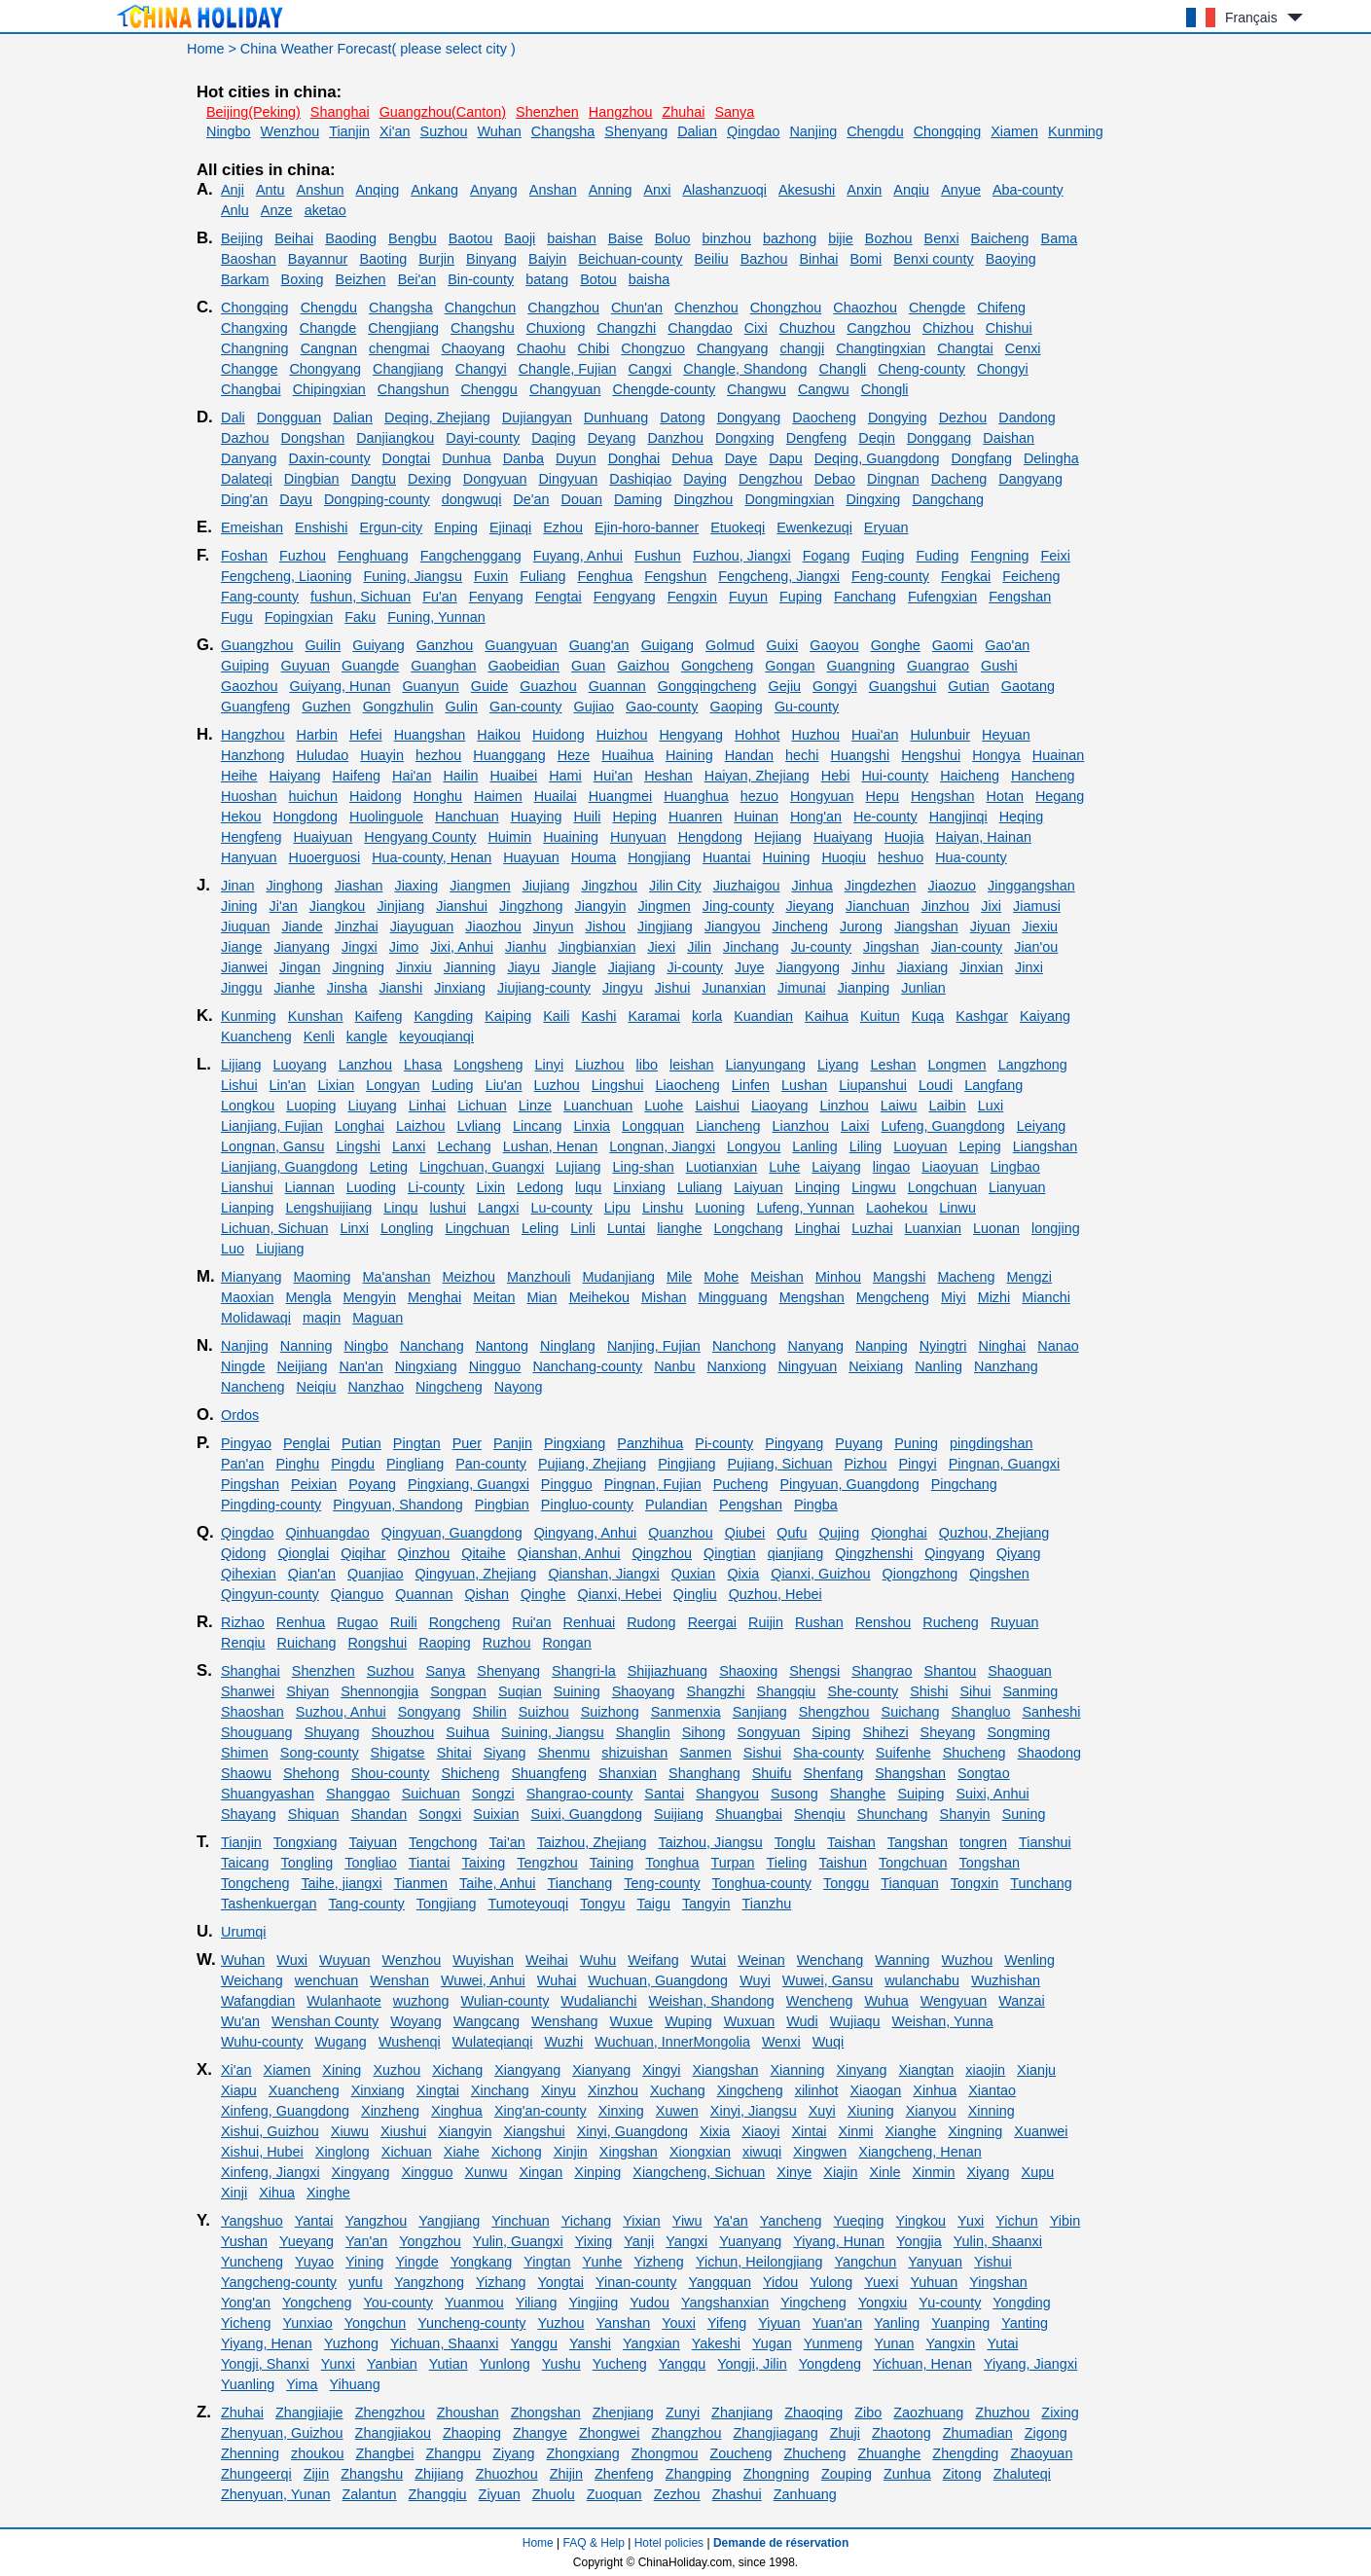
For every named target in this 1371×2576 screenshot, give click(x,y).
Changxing (254, 328)
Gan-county (525, 706)
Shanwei (247, 1691)
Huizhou (622, 735)
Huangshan (430, 735)
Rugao (357, 1622)
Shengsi (814, 1671)
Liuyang (371, 1105)
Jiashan (359, 885)
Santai (664, 1793)
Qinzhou (424, 1553)
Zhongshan (546, 2412)
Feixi (1055, 555)
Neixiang (875, 1366)
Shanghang (704, 1773)
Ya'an (731, 2221)
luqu (588, 1187)
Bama (1059, 238)
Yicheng (246, 2323)
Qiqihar (363, 1553)
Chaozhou (865, 307)
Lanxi (408, 1146)
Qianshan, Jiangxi (603, 1573)
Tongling (307, 1862)
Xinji (234, 2192)
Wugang (341, 2042)
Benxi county (933, 259)
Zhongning (776, 2474)
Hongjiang (659, 857)
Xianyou (931, 2111)
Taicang (245, 1862)
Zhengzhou (390, 2412)
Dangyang (1030, 479)
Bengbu (412, 238)
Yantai (314, 2221)
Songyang (429, 1712)
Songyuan (769, 1732)
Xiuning (871, 2111)
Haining (689, 755)
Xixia (715, 2131)
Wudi (802, 2021)
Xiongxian (700, 2151)
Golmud (729, 645)
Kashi (598, 1016)
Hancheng (1043, 775)
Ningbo (228, 131)
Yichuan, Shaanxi (444, 2343)
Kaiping (508, 1016)
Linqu (400, 1207)
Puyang (859, 1443)
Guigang (667, 645)
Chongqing (948, 131)
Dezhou (963, 417)
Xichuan (406, 2151)
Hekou (241, 816)
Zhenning (250, 2453)
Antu (270, 190)
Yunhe (603, 2261)
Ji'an (284, 906)
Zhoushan (468, 2412)
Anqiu (911, 190)
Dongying (897, 417)
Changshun (414, 389)
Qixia (743, 1573)
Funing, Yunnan (436, 617)
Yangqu (682, 2364)
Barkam (245, 279)
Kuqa (928, 1016)
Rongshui (377, 1643)
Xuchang (677, 2090)
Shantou (950, 1671)
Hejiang (778, 837)
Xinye (794, 2172)
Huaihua (627, 755)
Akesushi (806, 190)
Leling (540, 1228)
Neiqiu (317, 1387)
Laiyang (836, 1167)
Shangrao (881, 1671)
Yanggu (534, 2343)
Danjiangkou (395, 438)
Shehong (311, 1773)
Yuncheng (252, 2261)
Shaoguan (1020, 1671)
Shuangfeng (549, 1773)
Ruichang (307, 1643)
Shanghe (858, 1793)
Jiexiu (1040, 926)
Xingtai (437, 2090)
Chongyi (1002, 369)
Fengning (1000, 555)
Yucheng (620, 2364)
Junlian (923, 988)
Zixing (1059, 2412)
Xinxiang (378, 2090)
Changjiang (408, 369)
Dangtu (373, 479)
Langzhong (1032, 1064)
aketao (325, 210)
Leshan (893, 1064)
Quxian (693, 1573)
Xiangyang (527, 2070)
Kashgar (982, 1016)
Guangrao (938, 665)
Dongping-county (377, 499)
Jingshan (891, 947)
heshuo (900, 857)
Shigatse (398, 1752)
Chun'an (637, 307)
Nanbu (674, 1366)
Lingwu (873, 1187)
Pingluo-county (587, 1504)
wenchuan (327, 1980)
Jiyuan (990, 926)
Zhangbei (384, 2453)
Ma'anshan (397, 1277)
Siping (831, 1732)
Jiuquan (245, 926)
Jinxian (981, 967)
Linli (582, 1228)
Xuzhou (396, 2070)
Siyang (505, 1752)
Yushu (561, 2364)
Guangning (861, 665)
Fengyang (625, 596)
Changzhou (563, 307)
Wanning (902, 1960)
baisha (649, 279)
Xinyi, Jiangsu (753, 2111)
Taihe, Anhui (497, 1883)
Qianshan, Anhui (569, 1553)
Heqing (1021, 816)
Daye (741, 458)
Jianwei (244, 967)
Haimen (498, 796)
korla (707, 1016)
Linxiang (639, 1187)
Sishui (762, 1752)
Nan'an (361, 1366)
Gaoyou (834, 645)
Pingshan (250, 1484)
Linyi (549, 1064)
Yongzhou (430, 2241)
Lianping (247, 1207)
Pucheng (741, 1484)
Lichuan (481, 1105)
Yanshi (590, 2343)
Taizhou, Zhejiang (592, 1842)
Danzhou (675, 438)
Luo (232, 1248)
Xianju (1036, 2070)
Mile (679, 1277)
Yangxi (686, 2241)
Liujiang (280, 1248)
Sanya (734, 112)
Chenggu (488, 389)
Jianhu (525, 947)
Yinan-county (635, 2282)
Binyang (491, 259)
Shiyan (307, 1691)
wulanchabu (921, 1980)
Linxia (591, 1126)
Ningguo (495, 1366)
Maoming (321, 1277)
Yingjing (594, 2302)
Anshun (320, 190)
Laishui (717, 1105)
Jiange (241, 947)
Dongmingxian (789, 499)
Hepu (882, 796)
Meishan (776, 1277)
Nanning (306, 1346)
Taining (612, 1862)
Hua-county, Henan (431, 857)
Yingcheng (813, 2302)
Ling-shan (643, 1167)
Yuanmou (474, 2302)
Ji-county (695, 967)
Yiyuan (779, 2323)
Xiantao (992, 2090)
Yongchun (375, 2323)
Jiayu (523, 967)
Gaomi (952, 645)
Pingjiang (686, 1463)
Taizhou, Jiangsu (710, 1842)
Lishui (239, 1085)
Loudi (936, 1085)
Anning (610, 190)
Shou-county (390, 1773)
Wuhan (499, 131)
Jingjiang (665, 926)
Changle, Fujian (568, 369)
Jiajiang (632, 967)
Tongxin (975, 1883)
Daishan (1008, 438)
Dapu (785, 458)
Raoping (444, 1643)
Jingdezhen (881, 885)
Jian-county (967, 947)
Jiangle (574, 967)
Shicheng (470, 1773)
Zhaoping (472, 2433)
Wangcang (486, 2021)
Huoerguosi (325, 857)
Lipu (617, 1207)
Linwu (957, 1207)
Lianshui (247, 1187)
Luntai (626, 1228)
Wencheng (819, 2001)
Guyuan (305, 665)
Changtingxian (880, 348)
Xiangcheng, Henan (919, 2151)
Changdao (699, 328)
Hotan (1005, 796)
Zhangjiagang (775, 2433)
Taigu (653, 1903)
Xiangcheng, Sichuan (698, 2172)
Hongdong (305, 816)
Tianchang (580, 1883)
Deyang (612, 438)
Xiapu (239, 2090)
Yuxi (970, 2221)
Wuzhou (967, 1960)
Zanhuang (805, 2494)
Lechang (463, 1146)
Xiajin (840, 2172)
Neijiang (302, 1366)
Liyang (837, 1064)
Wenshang (564, 2021)
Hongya (996, 755)
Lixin (490, 1187)
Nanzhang (1006, 1366)
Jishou (605, 926)
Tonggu (846, 1883)
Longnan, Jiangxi (662, 1146)
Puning (916, 1443)
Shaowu (246, 1773)
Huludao (323, 755)
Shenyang (635, 131)
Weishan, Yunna (941, 2021)
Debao (834, 479)
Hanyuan (249, 857)
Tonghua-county (762, 1883)
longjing (1055, 1228)
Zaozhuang (928, 2412)
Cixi (756, 328)
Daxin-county (330, 458)
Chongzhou (786, 307)
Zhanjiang (742, 2412)
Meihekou (599, 1297)
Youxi (679, 2323)
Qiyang (1018, 1553)
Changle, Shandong (745, 369)
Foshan (244, 555)
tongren (983, 1842)
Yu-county (950, 2302)
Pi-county (724, 1443)
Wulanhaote (344, 2001)
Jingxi (360, 947)
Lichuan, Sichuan (274, 1228)
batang (546, 279)
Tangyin (706, 1903)
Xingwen (820, 2151)
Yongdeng (830, 2364)
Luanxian (933, 1228)
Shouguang (257, 1732)
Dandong (1026, 417)
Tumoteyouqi (527, 1903)
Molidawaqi (256, 1317)
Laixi (855, 1126)
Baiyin (547, 259)
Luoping (311, 1105)
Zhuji (845, 2433)
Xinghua (457, 2111)
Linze (535, 1105)
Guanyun (430, 686)
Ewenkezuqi (814, 527)
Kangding (443, 1016)
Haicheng (969, 775)
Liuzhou (599, 1064)
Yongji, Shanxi (265, 2364)
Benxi (941, 238)
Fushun (657, 555)
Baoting (383, 259)
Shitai (454, 1752)
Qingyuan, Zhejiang (476, 1573)
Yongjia (919, 2241)
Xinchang (500, 2090)
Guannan (617, 686)
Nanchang (432, 1346)
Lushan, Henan (550, 1146)
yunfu (365, 2282)
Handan (749, 755)
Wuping (688, 2021)
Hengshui (930, 755)
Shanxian (627, 1773)
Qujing (839, 1533)
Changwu (756, 389)
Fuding (938, 555)
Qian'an (312, 1573)
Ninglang (567, 1346)
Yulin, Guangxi (518, 2241)
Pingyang (794, 1443)
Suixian (496, 1814)
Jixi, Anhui (461, 947)
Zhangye (540, 2433)
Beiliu (711, 259)
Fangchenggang (471, 555)
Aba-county (1028, 190)
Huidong (558, 735)
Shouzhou (402, 1732)
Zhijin (566, 2474)
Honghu (438, 796)
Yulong (831, 2282)
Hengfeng (251, 837)
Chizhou (948, 328)
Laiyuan (758, 1187)
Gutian (968, 686)
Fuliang (542, 576)
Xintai (808, 2131)
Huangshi (860, 755)
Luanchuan (597, 1105)
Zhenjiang (623, 2412)
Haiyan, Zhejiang (757, 775)
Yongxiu (883, 2302)
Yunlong (505, 2364)
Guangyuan (521, 645)
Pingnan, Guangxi (1004, 1463)
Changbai (251, 389)
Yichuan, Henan (922, 2364)
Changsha (563, 131)
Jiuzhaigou (746, 885)
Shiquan (314, 1814)
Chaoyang (473, 348)
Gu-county (807, 706)
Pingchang (964, 1484)
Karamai (654, 1016)
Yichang (586, 2221)
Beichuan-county (630, 259)
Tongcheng (255, 1883)
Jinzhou (945, 906)
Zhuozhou (507, 2474)
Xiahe (462, 2151)
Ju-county (821, 947)
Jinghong (294, 885)
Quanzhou (680, 1533)
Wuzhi (564, 2042)
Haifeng (356, 775)
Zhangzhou (686, 2433)
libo (647, 1064)
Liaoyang (779, 1105)
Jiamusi (1037, 906)
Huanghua (696, 796)
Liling (866, 1146)
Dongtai (406, 458)
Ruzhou (507, 1643)
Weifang (653, 1960)
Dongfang (982, 458)
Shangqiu (786, 1691)
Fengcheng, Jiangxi (779, 576)
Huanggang (509, 755)
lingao (891, 1167)
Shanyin (965, 1814)
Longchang (748, 1228)
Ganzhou (444, 645)
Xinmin (934, 2172)
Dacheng (959, 479)
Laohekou (896, 1207)
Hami (565, 775)
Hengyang (691, 735)
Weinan (761, 1960)
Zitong (962, 2474)
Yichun (1016, 2221)
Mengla (308, 1297)
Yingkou (921, 2221)
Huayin (382, 755)
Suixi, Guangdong (585, 1814)
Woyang (416, 2021)
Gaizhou (643, 665)
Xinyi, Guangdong (632, 2131)
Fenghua (604, 576)
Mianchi (1046, 1297)
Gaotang (1028, 686)
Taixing (484, 1862)
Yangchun (866, 2261)
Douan (581, 499)
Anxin (864, 190)
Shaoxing (748, 1671)
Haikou (499, 735)
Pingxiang (574, 1443)
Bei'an (417, 279)
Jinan (237, 885)
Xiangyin (464, 2131)
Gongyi (834, 686)
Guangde (370, 665)
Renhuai (589, 1622)
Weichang (252, 1980)
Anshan (553, 190)
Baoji (519, 238)
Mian (541, 1297)
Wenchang (830, 1960)
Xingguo (427, 2172)
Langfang (993, 1085)
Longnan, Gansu (272, 1146)
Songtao (983, 1773)
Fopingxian (299, 617)
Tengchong (443, 1842)
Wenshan (399, 1980)
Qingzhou (661, 1553)
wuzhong (421, 2001)
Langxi (498, 1207)
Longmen (957, 1064)
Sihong (704, 1732)
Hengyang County (420, 837)
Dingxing (873, 499)
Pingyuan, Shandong (398, 1504)
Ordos (240, 1415)
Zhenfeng (624, 2474)
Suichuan (431, 1793)
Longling (406, 1228)
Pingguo (567, 1484)
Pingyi (917, 1463)
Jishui (673, 988)
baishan (571, 238)
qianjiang (796, 1553)
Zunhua (907, 2474)
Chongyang (325, 369)
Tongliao (370, 1862)
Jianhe (293, 988)
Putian (361, 1443)
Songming (1018, 1732)
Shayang (248, 1814)
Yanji (639, 2241)
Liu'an (504, 1085)
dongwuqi (472, 499)
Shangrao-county (579, 1793)
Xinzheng (390, 2111)
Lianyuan (1017, 1187)
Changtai (965, 348)
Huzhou (815, 735)
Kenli (319, 1036)
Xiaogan (876, 2090)
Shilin (489, 1712)
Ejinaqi (510, 527)
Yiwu (687, 2221)
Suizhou (544, 1712)
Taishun (842, 1862)
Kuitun (880, 1016)
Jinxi (1029, 967)
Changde (328, 328)
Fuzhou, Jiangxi (742, 555)
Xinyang (861, 2070)
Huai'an (874, 735)
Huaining (570, 837)
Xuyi (822, 2111)
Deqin (876, 438)
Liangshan (1045, 1146)
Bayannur (318, 259)
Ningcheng (449, 1387)
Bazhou (764, 259)
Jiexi (661, 947)
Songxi (439, 1814)
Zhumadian (978, 2433)
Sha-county (828, 1752)
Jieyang (809, 906)
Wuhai (557, 1980)
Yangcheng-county (279, 2282)
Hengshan (943, 796)
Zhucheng (815, 2453)
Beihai (293, 238)
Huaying (536, 816)
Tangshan (917, 1842)
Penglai (306, 1443)
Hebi (835, 775)
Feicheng (1031, 576)
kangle (366, 1036)
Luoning (719, 1207)
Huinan (756, 816)
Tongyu (602, 1903)
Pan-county (490, 1463)
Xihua (277, 2192)
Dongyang (749, 417)
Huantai (727, 857)
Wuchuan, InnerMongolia (672, 2042)
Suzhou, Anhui (341, 1712)
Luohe (663, 1105)
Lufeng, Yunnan (806, 1207)
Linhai (427, 1105)
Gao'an (1007, 645)
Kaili (556, 1016)
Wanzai (1021, 2001)
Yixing (594, 2241)
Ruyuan (1015, 1622)
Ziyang (513, 2453)
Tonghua (672, 1862)
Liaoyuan (949, 1167)
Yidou (780, 2282)
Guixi (782, 645)
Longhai (359, 1126)
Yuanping (960, 2323)
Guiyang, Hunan (339, 686)
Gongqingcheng (707, 686)
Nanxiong (737, 1366)
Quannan (423, 1594)
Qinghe (543, 1594)
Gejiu (784, 686)
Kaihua (826, 1016)
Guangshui (903, 686)
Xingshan (628, 2151)
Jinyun (553, 926)
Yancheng (791, 2221)
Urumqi (243, 1932)
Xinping (597, 2172)
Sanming (1030, 1691)
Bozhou (889, 238)
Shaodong (1050, 1752)
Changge (249, 369)
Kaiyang (1045, 1016)
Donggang (939, 438)
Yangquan (719, 2282)
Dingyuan (567, 479)
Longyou (753, 1146)
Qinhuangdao (327, 1533)
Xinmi (855, 2131)
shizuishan (634, 1752)
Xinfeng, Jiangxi (270, 2172)
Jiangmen (480, 885)
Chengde (937, 307)
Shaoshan (252, 1712)
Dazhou (245, 438)
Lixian (336, 1085)
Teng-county (662, 1883)
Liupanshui (873, 1085)
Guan (588, 665)
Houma (593, 857)
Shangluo (981, 1712)
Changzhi (626, 328)
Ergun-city (390, 527)
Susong (794, 1793)
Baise (625, 238)
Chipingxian (329, 389)
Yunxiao (307, 2323)
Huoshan (249, 796)
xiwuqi (761, 2151)
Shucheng (974, 1752)
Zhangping (699, 2474)
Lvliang (478, 1126)
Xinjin (571, 2151)
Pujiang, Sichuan (779, 1463)
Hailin (460, 775)
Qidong (243, 1553)
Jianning (470, 967)
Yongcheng (317, 2302)
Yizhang (500, 2282)
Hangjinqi (958, 816)
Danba (523, 458)
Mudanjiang (619, 1277)
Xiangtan (926, 2070)
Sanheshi (1051, 1712)
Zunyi (683, 2412)
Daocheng (824, 417)
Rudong (651, 1622)
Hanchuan (467, 816)
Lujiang (578, 1167)
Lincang (537, 1126)
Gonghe (895, 645)
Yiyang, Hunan (838, 2241)
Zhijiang (439, 2474)
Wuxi (291, 1960)
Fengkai (966, 576)
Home (205, 48)
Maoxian (247, 1297)
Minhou (838, 1277)
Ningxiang (426, 1366)
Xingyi (661, 2070)
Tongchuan (913, 1862)
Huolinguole (386, 816)
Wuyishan (483, 1960)
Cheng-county (921, 369)
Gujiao (593, 706)
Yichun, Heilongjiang (759, 2261)
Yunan (895, 2343)
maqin (322, 1317)
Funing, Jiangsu (412, 576)
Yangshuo (252, 2221)
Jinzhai (357, 926)
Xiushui (403, 2131)
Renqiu (243, 1643)
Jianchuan (878, 906)
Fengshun (675, 576)
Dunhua (466, 458)
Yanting (1024, 2323)
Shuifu (772, 1773)
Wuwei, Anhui (483, 1980)
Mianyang (251, 1277)
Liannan (310, 1187)
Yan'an (366, 2241)
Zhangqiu (438, 2494)
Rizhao (243, 1622)
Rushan (819, 1622)
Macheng (965, 1277)
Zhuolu (553, 2494)
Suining (577, 1691)
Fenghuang (373, 555)
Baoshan (248, 259)
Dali (233, 417)
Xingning (975, 2131)
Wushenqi (410, 2042)
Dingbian (312, 479)
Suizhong (610, 1712)
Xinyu (558, 2090)
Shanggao (358, 1793)
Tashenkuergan (268, 1903)
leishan (691, 1064)
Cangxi (649, 369)
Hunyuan (638, 837)
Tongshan (989, 1862)
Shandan (379, 1814)
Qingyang (954, 1553)
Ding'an (244, 499)
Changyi (481, 369)
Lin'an (288, 1085)
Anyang (494, 190)
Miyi (953, 1297)
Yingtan (546, 2261)
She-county (862, 1691)
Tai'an (507, 1842)
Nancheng (253, 1387)
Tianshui (1045, 1842)
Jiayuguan (422, 926)
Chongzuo (653, 348)
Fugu (237, 617)
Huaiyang (843, 837)
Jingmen (663, 906)
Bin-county (481, 279)
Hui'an (613, 775)
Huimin (509, 837)
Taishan (851, 1842)
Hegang (1059, 796)
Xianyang (601, 2070)
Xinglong (342, 2151)
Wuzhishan (1005, 1980)
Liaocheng (687, 1085)
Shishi (929, 1691)
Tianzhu (767, 1903)
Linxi (354, 1228)
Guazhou (548, 686)
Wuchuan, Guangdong (658, 1980)
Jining (239, 906)
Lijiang (241, 1064)
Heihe (239, 775)
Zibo (868, 2412)
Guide (489, 686)
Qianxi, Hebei (619, 1594)
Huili (586, 816)
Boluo (673, 238)
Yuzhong (351, 2343)
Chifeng (1001, 307)
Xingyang (361, 2172)
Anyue (961, 190)
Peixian (314, 1484)
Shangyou (727, 1793)
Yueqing (859, 2221)
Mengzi (1029, 1277)
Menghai (434, 1297)
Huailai (555, 796)
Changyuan (565, 389)
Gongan (789, 665)
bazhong (789, 238)
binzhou (727, 238)
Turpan (733, 1862)
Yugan (772, 2343)
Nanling (938, 1366)
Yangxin (950, 2343)
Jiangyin (601, 906)
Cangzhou (879, 328)
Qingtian (730, 1553)
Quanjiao (375, 1573)
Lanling (814, 1146)
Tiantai (430, 1862)
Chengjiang (403, 328)
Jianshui (461, 906)
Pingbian (502, 1504)
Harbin (317, 735)
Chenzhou (706, 307)
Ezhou (563, 527)
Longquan (653, 1126)
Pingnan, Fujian (653, 1484)
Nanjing (813, 131)
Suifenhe (903, 1752)
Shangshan (910, 1773)
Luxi (990, 1105)
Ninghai (1002, 1346)
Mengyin (369, 1297)
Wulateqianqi (492, 2042)
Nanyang (815, 1346)
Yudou (649, 2302)
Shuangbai (748, 1814)
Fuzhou (302, 555)
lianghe (679, 1228)
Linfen (751, 1085)
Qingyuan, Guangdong (452, 1533)
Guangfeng (255, 706)
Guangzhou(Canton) (442, 112)
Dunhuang (616, 417)
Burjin (436, 259)
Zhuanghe (889, 2453)
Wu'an (240, 2021)
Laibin (946, 1105)
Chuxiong (556, 328)
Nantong (502, 1346)
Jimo (403, 947)
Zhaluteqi (1022, 2474)
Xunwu (485, 2172)
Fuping (800, 596)
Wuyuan (345, 1960)
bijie (840, 238)
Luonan (996, 1228)
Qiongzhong (920, 1573)
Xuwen (677, 2111)
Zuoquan (614, 2494)
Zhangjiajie (309, 2412)
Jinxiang (460, 988)
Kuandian (763, 1016)
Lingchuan (477, 1228)
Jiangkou (337, 906)
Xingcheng (750, 2090)
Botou (598, 279)
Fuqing (882, 555)
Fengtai (558, 596)
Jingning (358, 967)
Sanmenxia (686, 1712)
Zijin (316, 2474)
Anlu (235, 210)
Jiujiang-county (544, 988)
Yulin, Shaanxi (998, 2241)
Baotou (471, 238)
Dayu (295, 499)
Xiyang (988, 2172)
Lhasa (423, 1064)
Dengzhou (771, 479)
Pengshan (750, 1504)
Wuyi (755, 1980)
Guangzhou (257, 645)
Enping (456, 527)
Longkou (247, 1105)
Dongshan (313, 438)
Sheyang (948, 1732)
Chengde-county (664, 389)
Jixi (991, 906)
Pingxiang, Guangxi (468, 1484)
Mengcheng (892, 1297)
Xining (341, 2070)
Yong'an (246, 2302)
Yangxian (651, 2343)
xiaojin (985, 2070)
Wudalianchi (598, 2001)
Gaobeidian (523, 665)
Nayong (518, 1387)
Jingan (299, 967)
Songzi (493, 1793)
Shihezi (885, 1732)
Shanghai (340, 112)
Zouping (846, 2474)
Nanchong (744, 1346)
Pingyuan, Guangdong (850, 1484)
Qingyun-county (270, 1594)
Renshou (883, 1622)
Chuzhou (807, 328)
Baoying (1011, 259)
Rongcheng (465, 1622)
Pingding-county (271, 1504)
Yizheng (658, 2261)
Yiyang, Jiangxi (1030, 2364)
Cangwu (823, 389)
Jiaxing (416, 885)
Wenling (1029, 1960)
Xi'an (395, 131)
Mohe (721, 1277)
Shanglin (643, 1732)
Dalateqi (246, 479)
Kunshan (315, 1016)
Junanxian (734, 988)
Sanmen (705, 1752)
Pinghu (297, 1463)
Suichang (911, 1712)
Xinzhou (613, 2090)
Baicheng (1000, 238)
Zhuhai (683, 112)
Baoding (351, 238)
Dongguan (289, 417)
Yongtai (560, 2282)
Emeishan (252, 527)
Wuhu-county (262, 2042)
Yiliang (537, 2302)
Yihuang (354, 2384)
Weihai (546, 1960)
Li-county (436, 1187)
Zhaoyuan (1041, 2453)
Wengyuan (954, 2001)
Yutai (1002, 2343)
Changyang (733, 348)
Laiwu (899, 1105)
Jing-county (739, 906)
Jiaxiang (922, 967)
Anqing (377, 190)
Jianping (864, 988)
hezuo (759, 796)
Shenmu (564, 1752)
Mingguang (732, 1297)
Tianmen (421, 1883)
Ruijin (765, 1622)
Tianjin (349, 131)
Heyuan (1006, 735)
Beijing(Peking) (253, 112)
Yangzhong (429, 2282)
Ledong (540, 1187)
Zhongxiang (582, 2453)
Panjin (512, 1443)
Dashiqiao (640, 479)
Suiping (920, 1793)
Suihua (467, 1732)
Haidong (375, 796)
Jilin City (675, 885)
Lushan (804, 1085)
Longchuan (942, 1187)
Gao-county (662, 706)
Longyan (392, 1085)
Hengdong (710, 837)
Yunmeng (833, 2343)
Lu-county (561, 1207)
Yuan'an (837, 2323)
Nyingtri (943, 1346)
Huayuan (531, 857)
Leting (389, 1167)
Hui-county (894, 775)
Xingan (540, 2172)
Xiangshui (533, 2131)
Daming (638, 499)
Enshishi (321, 527)
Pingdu (353, 1463)
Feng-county (890, 576)
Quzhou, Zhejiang (994, 1533)
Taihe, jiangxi (341, 1883)
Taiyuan (372, 1842)
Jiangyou (732, 926)
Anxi (656, 190)
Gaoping (735, 706)
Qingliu (695, 1594)
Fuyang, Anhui (578, 555)
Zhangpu (453, 2453)
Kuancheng (256, 1036)
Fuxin (491, 576)
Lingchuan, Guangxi (481, 1167)
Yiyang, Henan (266, 2343)
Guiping (245, 665)
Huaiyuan (322, 837)
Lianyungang (766, 1064)
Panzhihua (650, 1443)
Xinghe (328, 2192)
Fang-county (260, 596)
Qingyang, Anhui (585, 1533)
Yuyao (314, 2261)
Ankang (434, 190)
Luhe (784, 1167)
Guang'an (599, 645)
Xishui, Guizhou (270, 2131)
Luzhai (871, 1228)
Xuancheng (304, 2090)
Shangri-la (584, 1671)
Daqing (553, 438)
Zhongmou (665, 2453)
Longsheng (488, 1064)
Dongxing (745, 438)
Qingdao (753, 131)
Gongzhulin (398, 706)
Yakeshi (716, 2343)
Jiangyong (808, 967)
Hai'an (411, 775)
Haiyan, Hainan (983, 837)
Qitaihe (483, 1553)
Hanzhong (253, 755)
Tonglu (795, 1842)
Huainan (1058, 755)
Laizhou (420, 1126)
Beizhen (361, 279)
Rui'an (531, 1622)
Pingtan (417, 1443)
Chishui (1009, 328)
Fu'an (439, 596)
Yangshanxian (725, 2302)
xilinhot (817, 2090)
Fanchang (865, 596)
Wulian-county (504, 2001)
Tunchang (1040, 1883)
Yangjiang (449, 2221)
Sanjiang (760, 1712)
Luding (452, 1085)
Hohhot (757, 735)
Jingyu (622, 988)
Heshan (668, 775)
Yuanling (247, 2384)
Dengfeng (816, 438)
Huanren (695, 816)
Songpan (458, 1691)
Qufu (791, 1533)
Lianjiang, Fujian (272, 1126)
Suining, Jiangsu (552, 1732)
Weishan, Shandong (712, 2001)
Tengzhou (547, 1862)
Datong (682, 417)
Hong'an (816, 816)
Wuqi (828, 2042)
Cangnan (329, 348)
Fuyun (748, 596)
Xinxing (621, 2111)
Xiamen (1014, 131)
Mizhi (994, 1297)
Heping (634, 816)
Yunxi (338, 2364)
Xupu (1038, 2172)
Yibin (1065, 2221)
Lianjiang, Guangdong (289, 1167)
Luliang (699, 1187)
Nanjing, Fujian (654, 1346)
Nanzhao (375, 1387)
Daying (705, 479)
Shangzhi (716, 1691)
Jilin (699, 947)
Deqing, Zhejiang (437, 417)
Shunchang (892, 1814)
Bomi (865, 259)
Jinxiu (414, 967)
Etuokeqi (737, 527)
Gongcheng (717, 665)
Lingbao (1015, 1167)
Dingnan (893, 479)
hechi (801, 755)
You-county (398, 2302)
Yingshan (998, 2282)
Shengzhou (834, 1712)
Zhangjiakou (393, 2433)
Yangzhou (376, 2221)
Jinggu (241, 988)
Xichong (516, 2151)
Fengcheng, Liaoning (286, 576)
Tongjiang (446, 1903)
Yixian (642, 2221)
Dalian (697, 131)
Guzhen (326, 706)
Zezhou (677, 2494)
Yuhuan (933, 2282)
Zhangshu (372, 2474)
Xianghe (910, 2131)
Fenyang (496, 596)
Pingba (816, 1504)
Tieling (787, 1862)
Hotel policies (669, 2543)
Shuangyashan (267, 1793)
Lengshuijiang (328, 1207)
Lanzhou (365, 1064)
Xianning (797, 2070)
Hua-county (971, 857)
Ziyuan (500, 2494)
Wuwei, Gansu (827, 1980)
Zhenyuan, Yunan (276, 2494)
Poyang (372, 1484)
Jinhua (811, 885)
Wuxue (632, 2021)
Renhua (300, 1622)
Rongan (566, 1643)
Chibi (593, 348)
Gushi (999, 665)
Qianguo (357, 1594)
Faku (360, 617)
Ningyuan (807, 1366)
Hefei (365, 735)
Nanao (1057, 1346)
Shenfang (834, 1773)
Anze (277, 210)
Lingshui (618, 1085)
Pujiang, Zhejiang (592, 1463)
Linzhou (843, 1105)
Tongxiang (305, 1842)
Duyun (576, 458)
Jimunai (801, 988)
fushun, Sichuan (360, 596)
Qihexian (248, 1573)
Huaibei (513, 775)
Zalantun (370, 2494)
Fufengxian (942, 596)
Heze (574, 755)
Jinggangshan (1031, 885)
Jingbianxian (596, 947)
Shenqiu (820, 1814)
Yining (364, 2261)
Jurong (861, 926)
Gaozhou (249, 686)
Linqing (817, 1187)
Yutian (448, 2364)
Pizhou (865, 1463)
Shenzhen (547, 112)
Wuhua (886, 2001)
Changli (843, 369)
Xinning (991, 2111)
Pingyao (246, 1443)
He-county (885, 816)
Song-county (319, 1752)
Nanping (881, 1346)
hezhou (438, 755)
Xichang (457, 2070)
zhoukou (317, 2453)
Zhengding (965, 2453)
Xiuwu (350, 2131)
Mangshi (899, 1277)
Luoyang (300, 1064)
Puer (467, 1443)
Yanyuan (935, 2261)
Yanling (897, 2323)
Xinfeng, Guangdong (285, 2111)
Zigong (1046, 2433)
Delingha (1051, 458)
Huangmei (621, 796)
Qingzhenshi (874, 1553)
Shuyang (332, 1732)
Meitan (494, 1297)
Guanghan (443, 665)
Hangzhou (621, 112)
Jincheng (800, 926)
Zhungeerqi (256, 2474)
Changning (255, 348)
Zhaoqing (813, 2412)
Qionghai (899, 1533)
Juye (749, 967)
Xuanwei (1040, 2131)
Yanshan (622, 2323)
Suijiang (679, 1814)
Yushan (244, 2241)
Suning (1024, 1814)
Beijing (242, 238)
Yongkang (482, 2261)
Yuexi (881, 2282)
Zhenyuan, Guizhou (282, 2433)
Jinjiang (400, 906)
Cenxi (1023, 348)
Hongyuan (822, 796)
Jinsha (347, 988)
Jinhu (867, 967)
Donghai (634, 458)
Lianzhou (801, 1126)
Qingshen (999, 1573)
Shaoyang (643, 1691)
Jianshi (400, 988)
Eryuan (886, 527)
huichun (313, 796)
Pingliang (415, 1463)
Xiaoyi (760, 2131)
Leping (980, 1146)
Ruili (403, 1622)
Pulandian (676, 1504)
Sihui (975, 1691)
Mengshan (812, 1297)
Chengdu (875, 131)
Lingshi (358, 1146)
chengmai (399, 348)
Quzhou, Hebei (775, 1594)
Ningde (243, 1366)
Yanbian (392, 2364)
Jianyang (301, 947)
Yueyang (306, 2241)
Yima (301, 2384)
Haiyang (295, 775)
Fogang (826, 555)
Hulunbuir (940, 735)
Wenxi (781, 2042)
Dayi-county (483, 438)
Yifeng (726, 2323)
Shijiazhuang (667, 1671)
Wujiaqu (855, 2021)
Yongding (1021, 2302)
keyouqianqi (436, 1036)
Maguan (377, 1317)
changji (802, 348)
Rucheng (950, 1622)
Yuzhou (560, 2323)
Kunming (1075, 131)
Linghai (817, 1228)
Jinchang (751, 947)
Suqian (520, 1691)
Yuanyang (750, 2241)
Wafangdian (258, 2001)
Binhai (818, 259)
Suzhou (444, 131)
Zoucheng (741, 2453)
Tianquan (909, 1883)
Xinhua (934, 2090)
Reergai (712, 1622)
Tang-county (366, 1903)
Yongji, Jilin (751, 2364)
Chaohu (541, 348)
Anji (232, 190)
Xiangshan (725, 2070)
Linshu (662, 1207)
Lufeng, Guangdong (943, 1126)
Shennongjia (379, 1691)
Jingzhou (609, 885)
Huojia (904, 837)
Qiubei (745, 1533)
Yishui (993, 2261)
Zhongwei (609, 2433)
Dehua (691, 458)
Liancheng (728, 1126)
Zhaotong (901, 2433)
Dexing (429, 479)
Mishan (663, 1297)
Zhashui (737, 2494)
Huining (787, 857)
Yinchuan (520, 2221)
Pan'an (242, 1463)
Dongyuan (495, 479)
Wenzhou (290, 131)
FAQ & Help (594, 2543)
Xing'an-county (540, 2111)
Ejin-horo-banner (647, 527)
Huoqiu (843, 857)
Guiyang (378, 645)
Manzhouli (539, 1277)
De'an (531, 499)
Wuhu (598, 1960)
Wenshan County (325, 2021)
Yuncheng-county (471, 2323)
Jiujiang (546, 885)
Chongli (885, 389)
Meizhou (469, 1277)
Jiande (301, 926)
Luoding (371, 1187)
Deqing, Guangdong (877, 458)
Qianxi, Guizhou (820, 1573)
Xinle (885, 2172)
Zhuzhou (1002, 2412)
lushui (447, 1207)
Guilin (323, 645)
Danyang (249, 458)
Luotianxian (722, 1167)
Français (1251, 17)
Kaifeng (379, 1016)
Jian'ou (1036, 947)
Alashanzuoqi (724, 190)
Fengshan (1020, 596)
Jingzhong (531, 906)
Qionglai (303, 1553)
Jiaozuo (951, 885)
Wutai (709, 1960)
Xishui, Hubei (262, 2151)
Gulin (461, 706)
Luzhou (557, 1085)
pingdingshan (991, 1443)
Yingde (417, 2261)
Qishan (486, 1594)
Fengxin (692, 596)
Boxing (302, 279)
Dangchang (948, 499)
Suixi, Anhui (992, 1793)
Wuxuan (750, 2021)
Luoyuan (920, 1146)
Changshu (483, 328)
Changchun (481, 307)
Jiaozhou (493, 926)
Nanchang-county (587, 1366)
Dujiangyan (537, 417)
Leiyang (1041, 1126)
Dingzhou (704, 499)
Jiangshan (926, 926)
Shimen (245, 1752)
